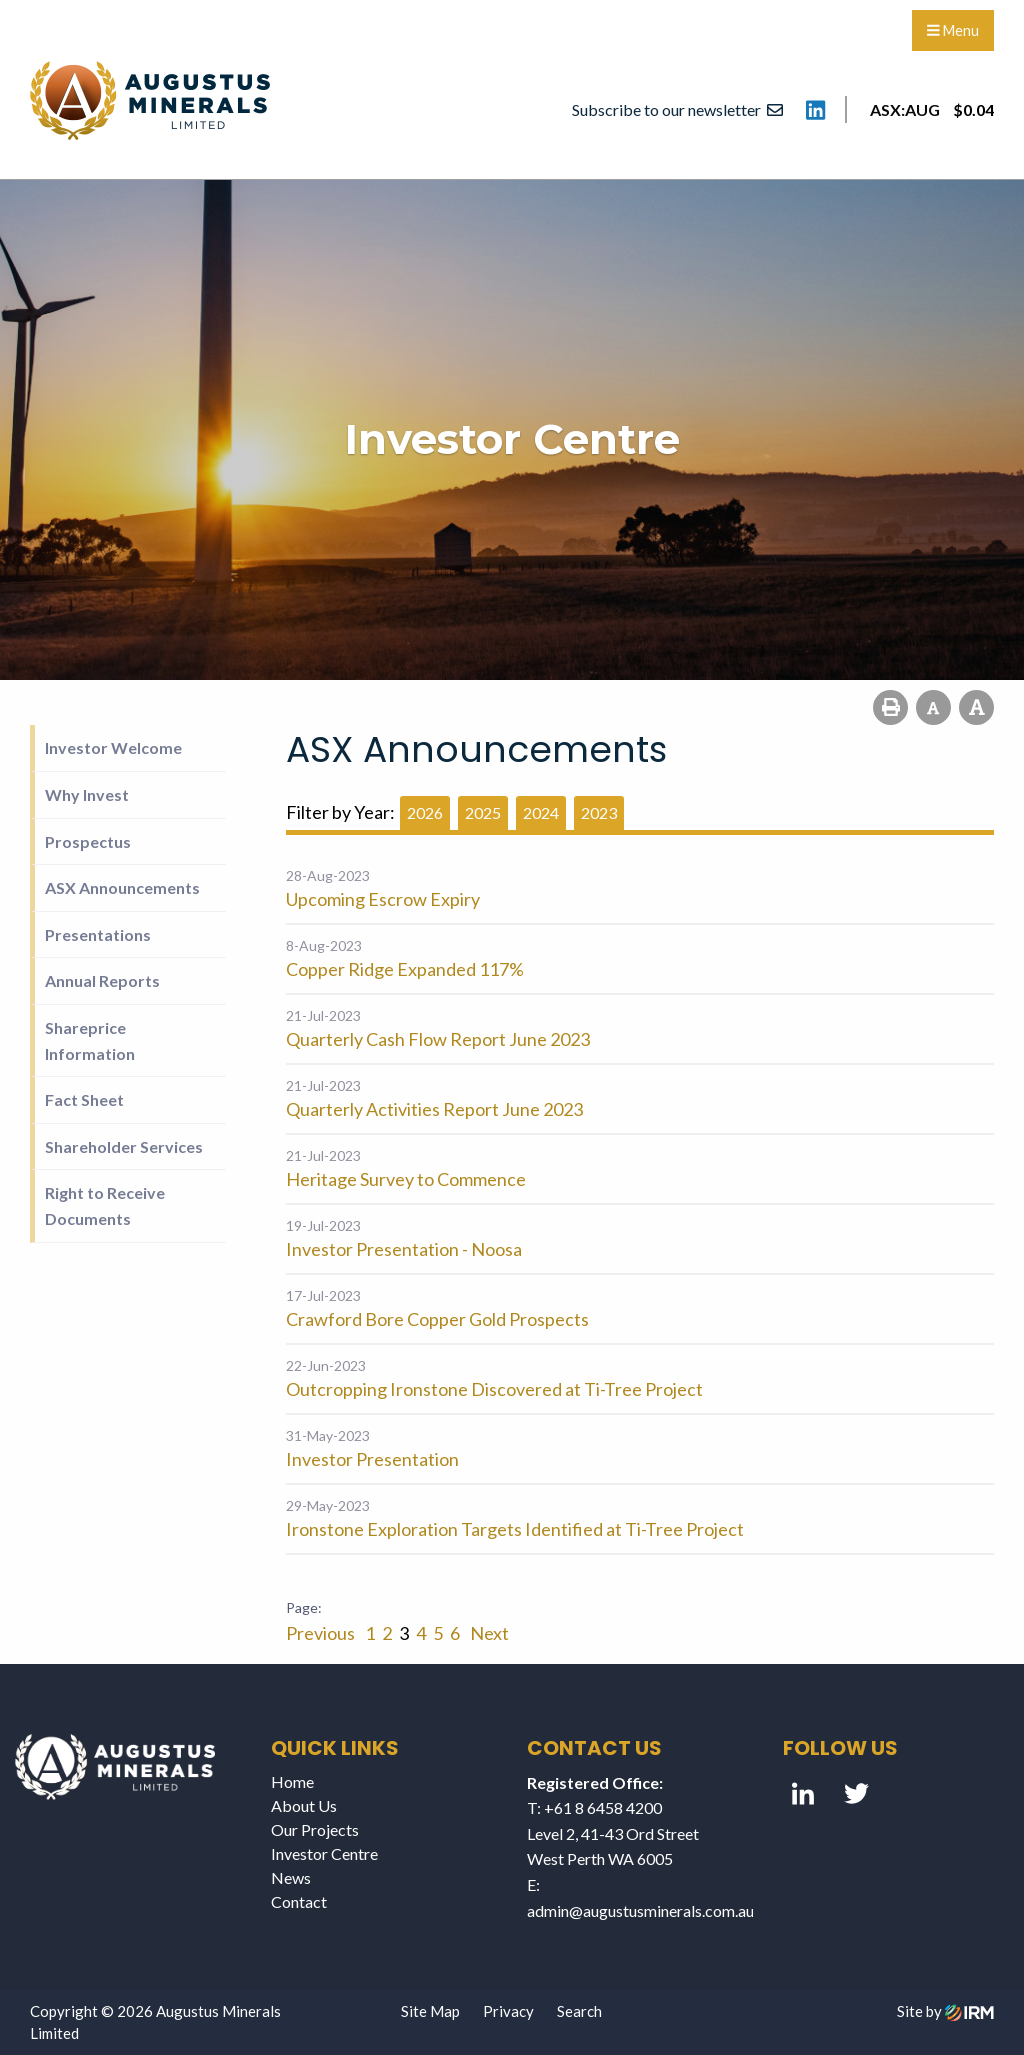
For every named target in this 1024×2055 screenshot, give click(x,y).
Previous (322, 1633)
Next (488, 1633)
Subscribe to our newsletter (677, 109)
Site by (945, 2011)
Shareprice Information (90, 1040)
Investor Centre (324, 1853)
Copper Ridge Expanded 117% (405, 969)
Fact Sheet (84, 1099)
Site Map (430, 2011)
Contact (299, 1901)
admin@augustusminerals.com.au (640, 1910)
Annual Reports (102, 980)
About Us (304, 1805)
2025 (483, 812)
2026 (425, 812)
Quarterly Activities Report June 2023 (434, 1109)
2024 (541, 812)
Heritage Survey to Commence (406, 1179)
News (291, 1877)
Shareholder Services (124, 1146)
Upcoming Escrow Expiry (383, 899)
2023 (599, 812)
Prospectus (88, 841)
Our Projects (315, 1829)
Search (579, 2011)
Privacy (508, 2011)
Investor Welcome (113, 747)
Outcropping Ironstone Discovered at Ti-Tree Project (494, 1389)
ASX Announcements (122, 887)
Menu (953, 30)
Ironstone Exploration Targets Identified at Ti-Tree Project (515, 1529)
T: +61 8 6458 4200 (594, 1807)
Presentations (98, 934)
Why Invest (87, 794)
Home (292, 1781)
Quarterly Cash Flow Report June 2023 (438, 1039)
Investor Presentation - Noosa (404, 1249)
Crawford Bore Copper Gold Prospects (437, 1319)
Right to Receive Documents (105, 1205)
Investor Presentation (372, 1459)
